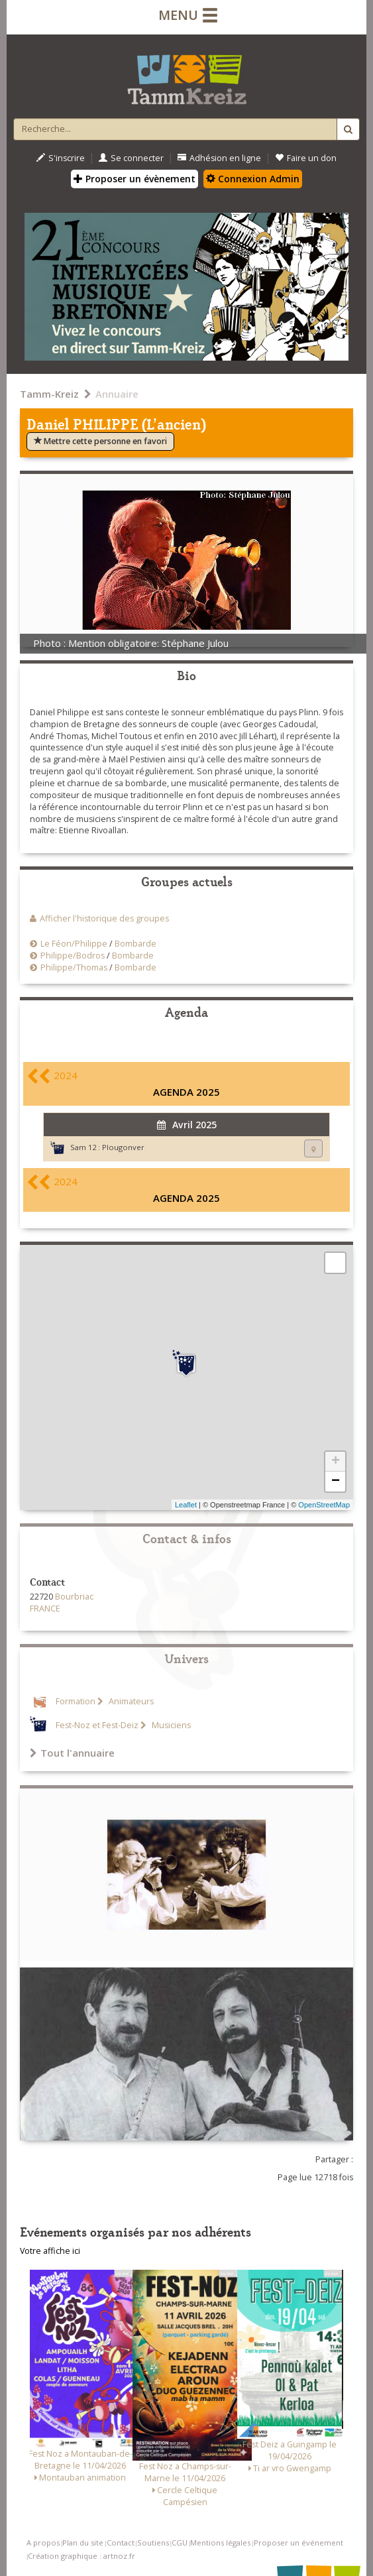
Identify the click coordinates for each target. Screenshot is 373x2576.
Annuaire (116, 393)
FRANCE (45, 1608)
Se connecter (131, 158)
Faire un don (306, 158)
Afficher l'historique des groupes (104, 918)
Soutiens (153, 2542)
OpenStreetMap (324, 1505)
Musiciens (170, 1725)
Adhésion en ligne (219, 158)
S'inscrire (60, 158)
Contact (120, 2542)
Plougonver (123, 1147)
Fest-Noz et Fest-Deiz (97, 1725)
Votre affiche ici (50, 2250)
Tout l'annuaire (72, 1752)
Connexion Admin (252, 178)
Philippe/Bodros (72, 955)
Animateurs (130, 1701)
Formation (75, 1701)
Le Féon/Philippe (73, 943)
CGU (179, 2542)
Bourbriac (74, 1596)
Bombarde (135, 943)
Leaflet (186, 1505)
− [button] (335, 1482)
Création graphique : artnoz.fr (81, 2556)
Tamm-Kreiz (49, 393)
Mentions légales (220, 2542)
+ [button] (335, 1462)
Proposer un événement (298, 2542)
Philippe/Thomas (73, 967)
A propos (43, 2542)
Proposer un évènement (134, 178)
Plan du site (82, 2542)
